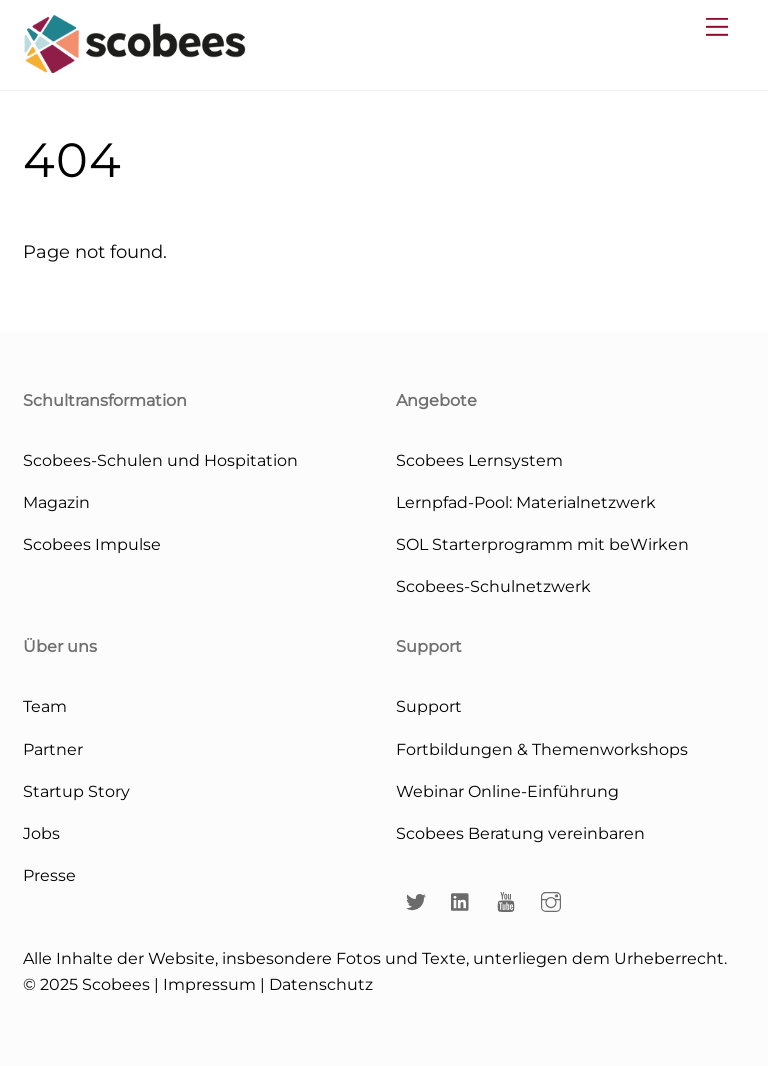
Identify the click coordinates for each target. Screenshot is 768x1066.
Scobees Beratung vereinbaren (520, 833)
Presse (49, 875)
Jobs (41, 833)
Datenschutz (321, 984)
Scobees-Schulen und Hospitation (160, 460)
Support (429, 706)
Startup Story (76, 791)
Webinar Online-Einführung (507, 791)
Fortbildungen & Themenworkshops (542, 749)
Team (45, 706)
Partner (53, 749)
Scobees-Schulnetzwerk (493, 586)
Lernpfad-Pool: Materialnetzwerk (526, 502)
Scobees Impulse (92, 544)
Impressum (209, 984)
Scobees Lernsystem (479, 460)
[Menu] (717, 27)
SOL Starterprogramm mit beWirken (542, 544)
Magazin (56, 502)
